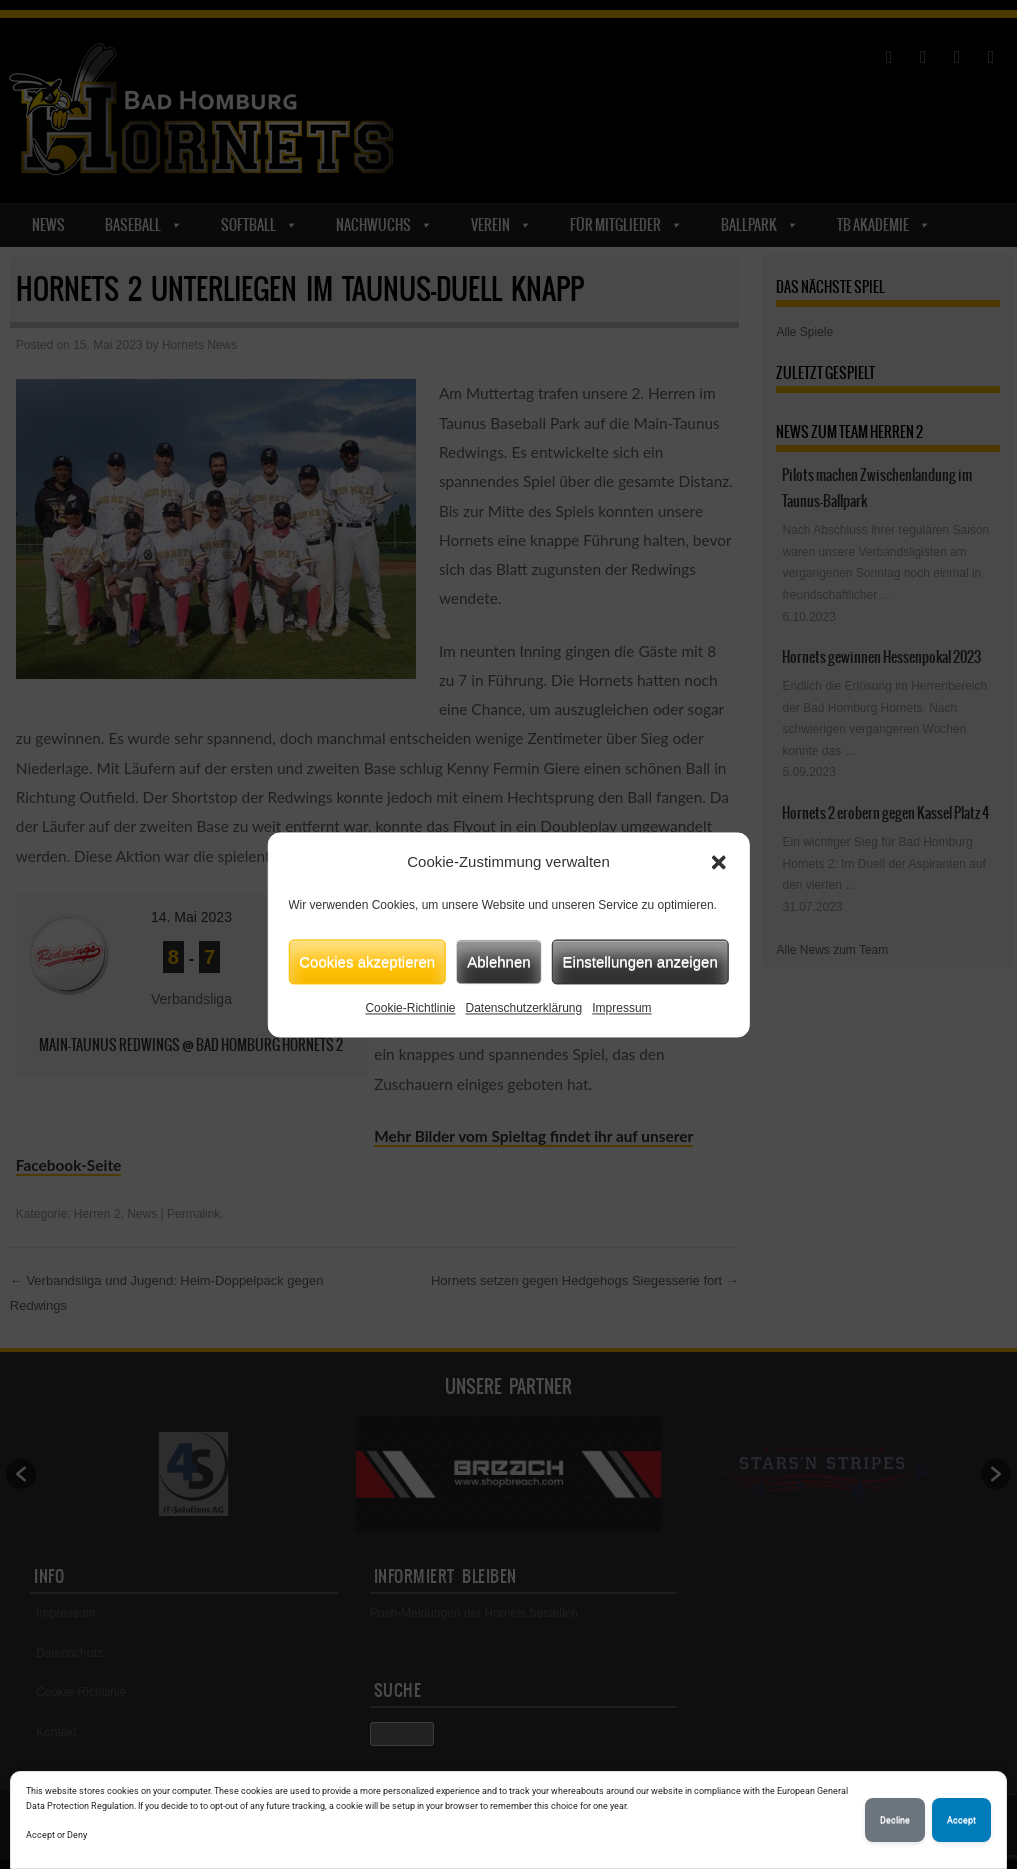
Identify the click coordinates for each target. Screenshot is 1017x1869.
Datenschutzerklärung (523, 1008)
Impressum (621, 1008)
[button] (719, 862)
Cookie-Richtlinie (410, 1008)
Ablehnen (498, 961)
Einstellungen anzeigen (640, 961)
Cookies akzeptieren (367, 961)
